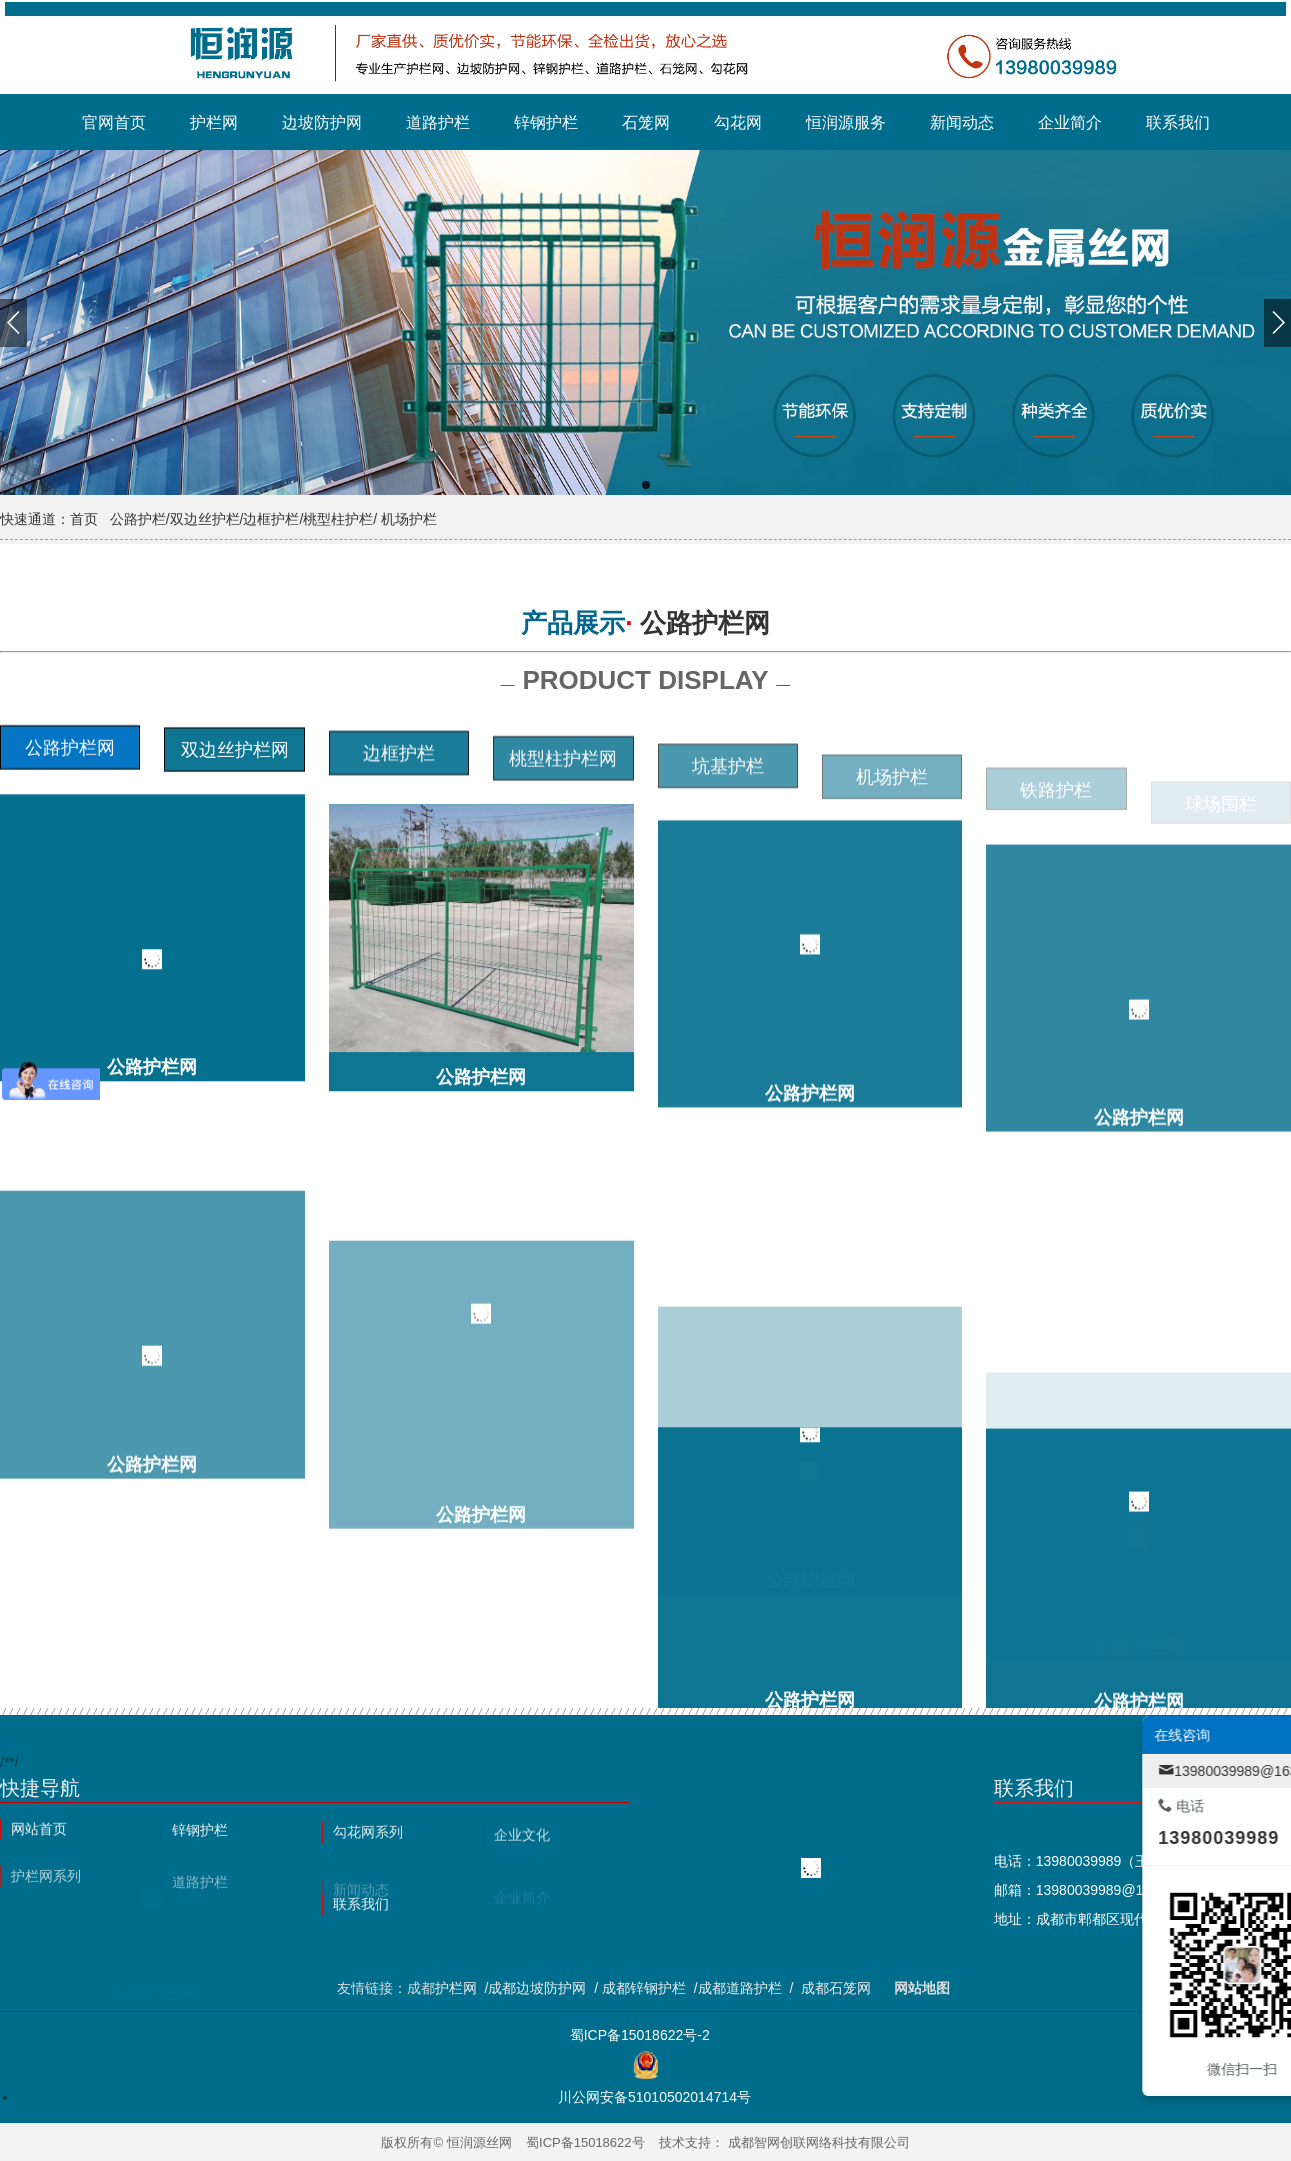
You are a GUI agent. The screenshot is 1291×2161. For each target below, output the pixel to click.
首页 (84, 519)
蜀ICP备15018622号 (585, 2142)
